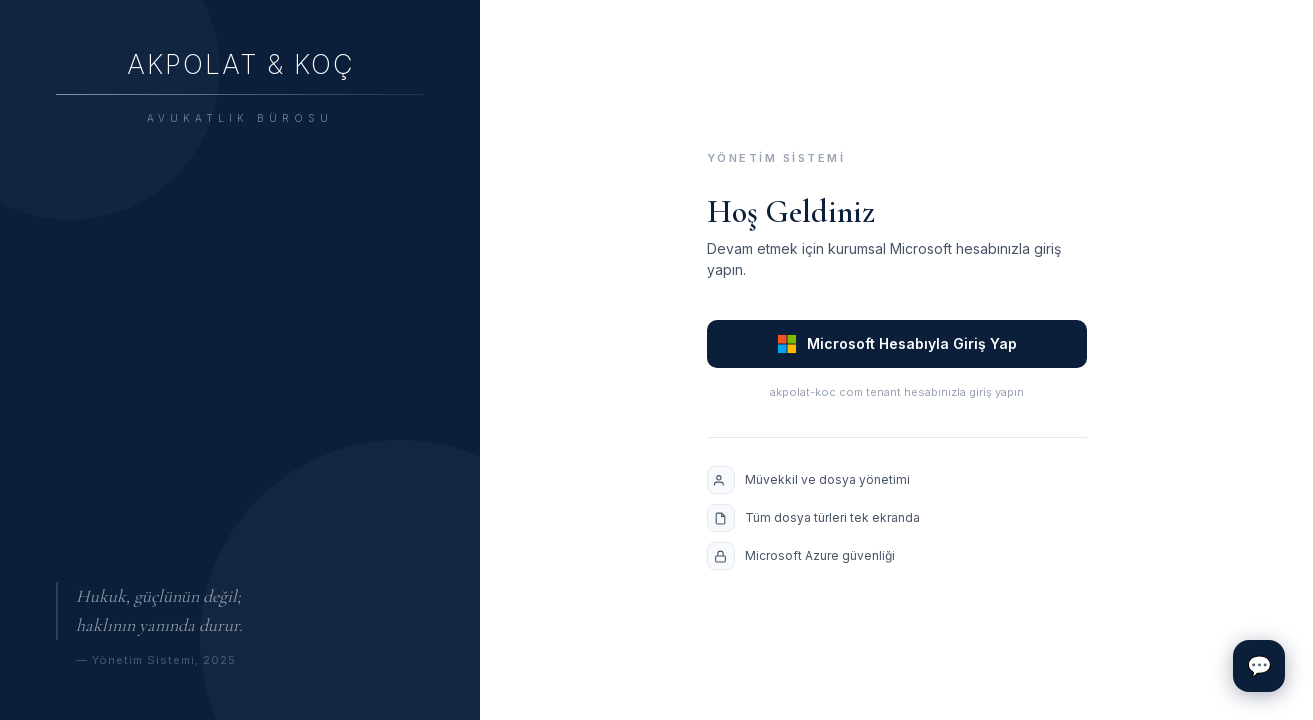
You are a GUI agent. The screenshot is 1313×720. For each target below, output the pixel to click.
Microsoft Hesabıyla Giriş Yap (897, 344)
